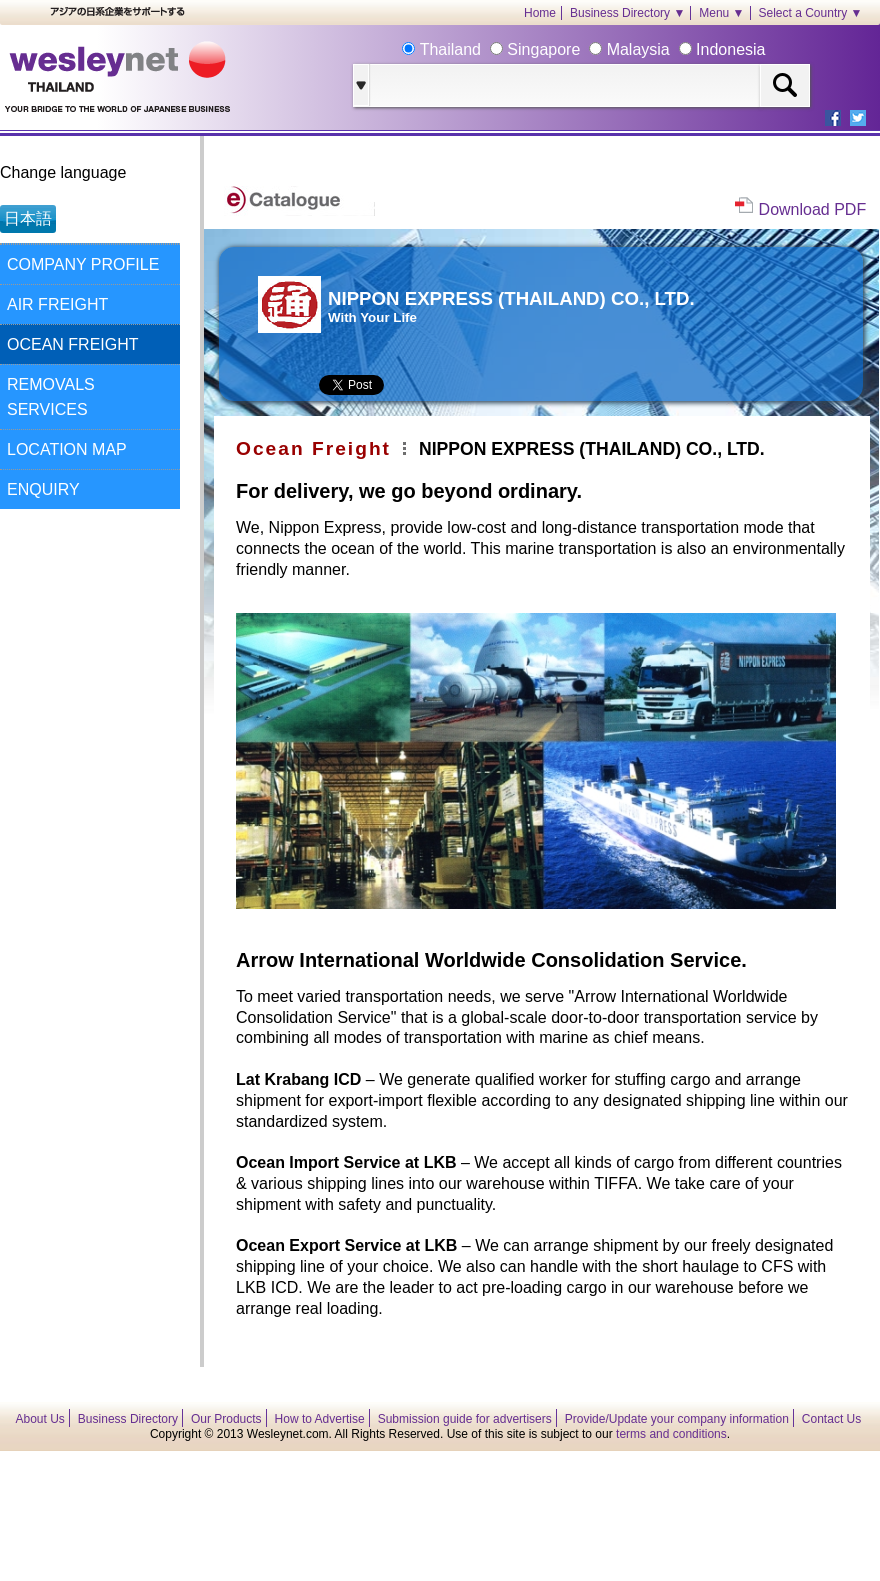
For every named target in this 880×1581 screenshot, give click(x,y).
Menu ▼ (721, 13)
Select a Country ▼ (811, 13)
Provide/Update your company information (677, 1419)
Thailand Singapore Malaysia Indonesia (590, 49)
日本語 (28, 218)
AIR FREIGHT (57, 304)
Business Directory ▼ (627, 13)
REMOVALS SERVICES (51, 397)
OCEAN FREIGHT (73, 344)
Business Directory (128, 1419)
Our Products (226, 1419)
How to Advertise (320, 1419)
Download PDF (813, 209)
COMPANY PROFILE (83, 264)
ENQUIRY (43, 489)
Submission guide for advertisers (465, 1419)
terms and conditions (671, 1434)
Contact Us (831, 1419)
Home (540, 13)
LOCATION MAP (67, 449)
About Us (40, 1419)
